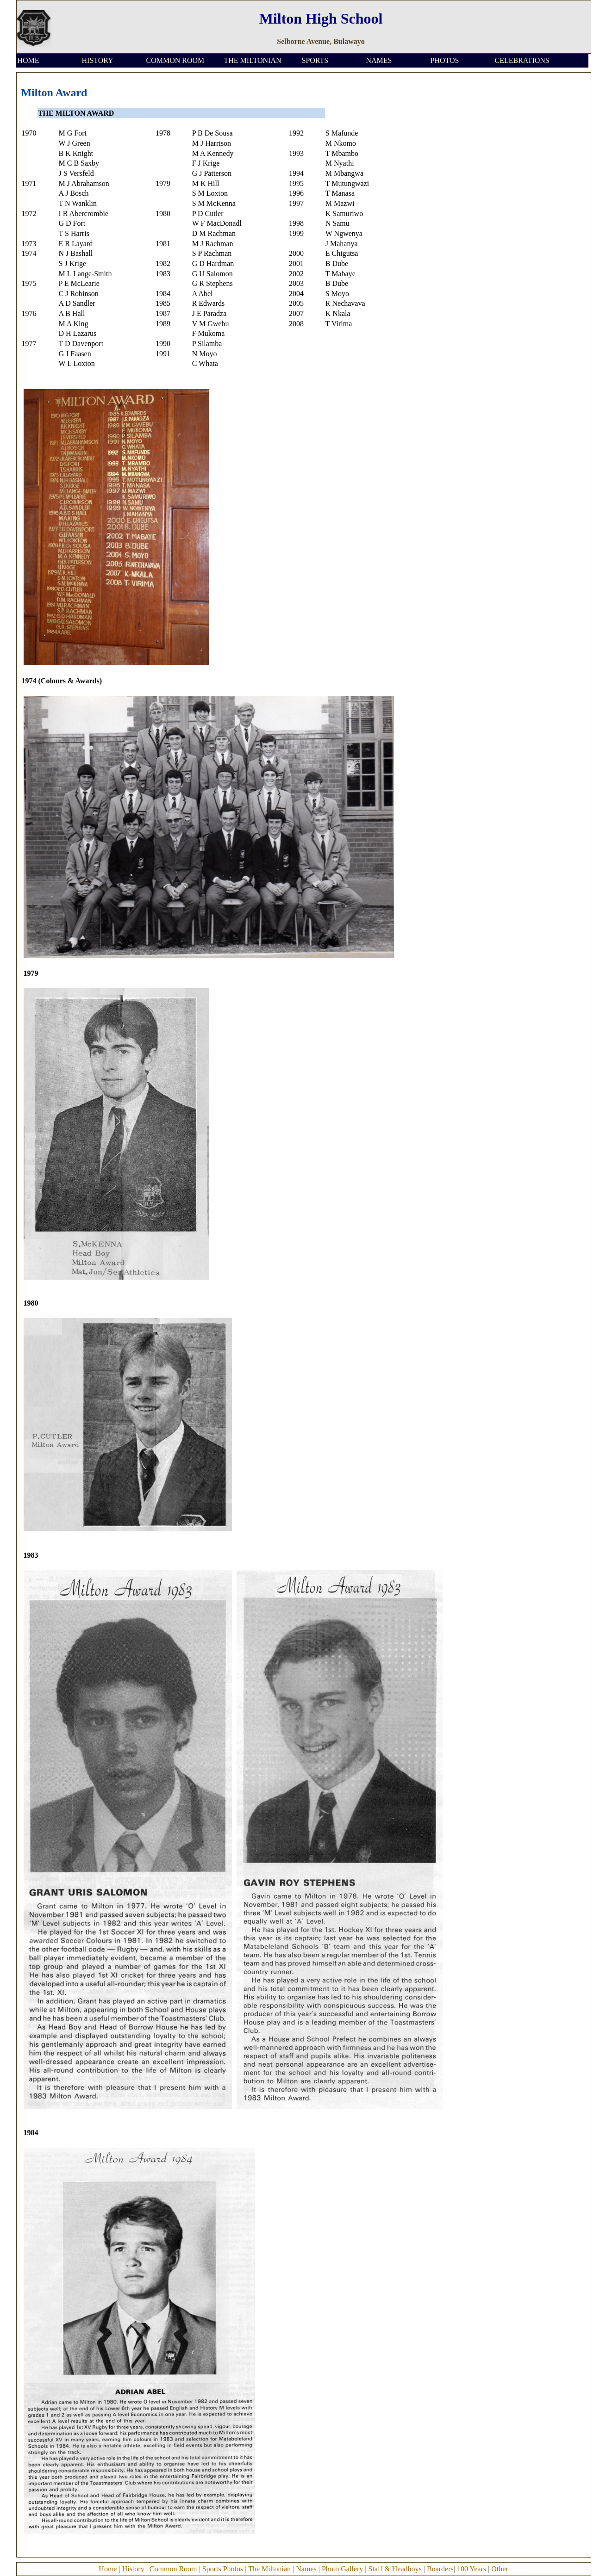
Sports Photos (222, 2569)
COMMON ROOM (175, 60)
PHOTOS (445, 60)
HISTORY (97, 60)
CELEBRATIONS (522, 60)
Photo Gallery (342, 2569)
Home (108, 2569)
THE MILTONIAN (252, 60)
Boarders (440, 2569)
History (133, 2569)
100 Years (471, 2569)
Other (499, 2569)
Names (306, 2569)
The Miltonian (269, 2569)
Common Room (173, 2569)
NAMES (379, 60)
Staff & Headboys (394, 2569)
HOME (28, 60)
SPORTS (315, 60)
